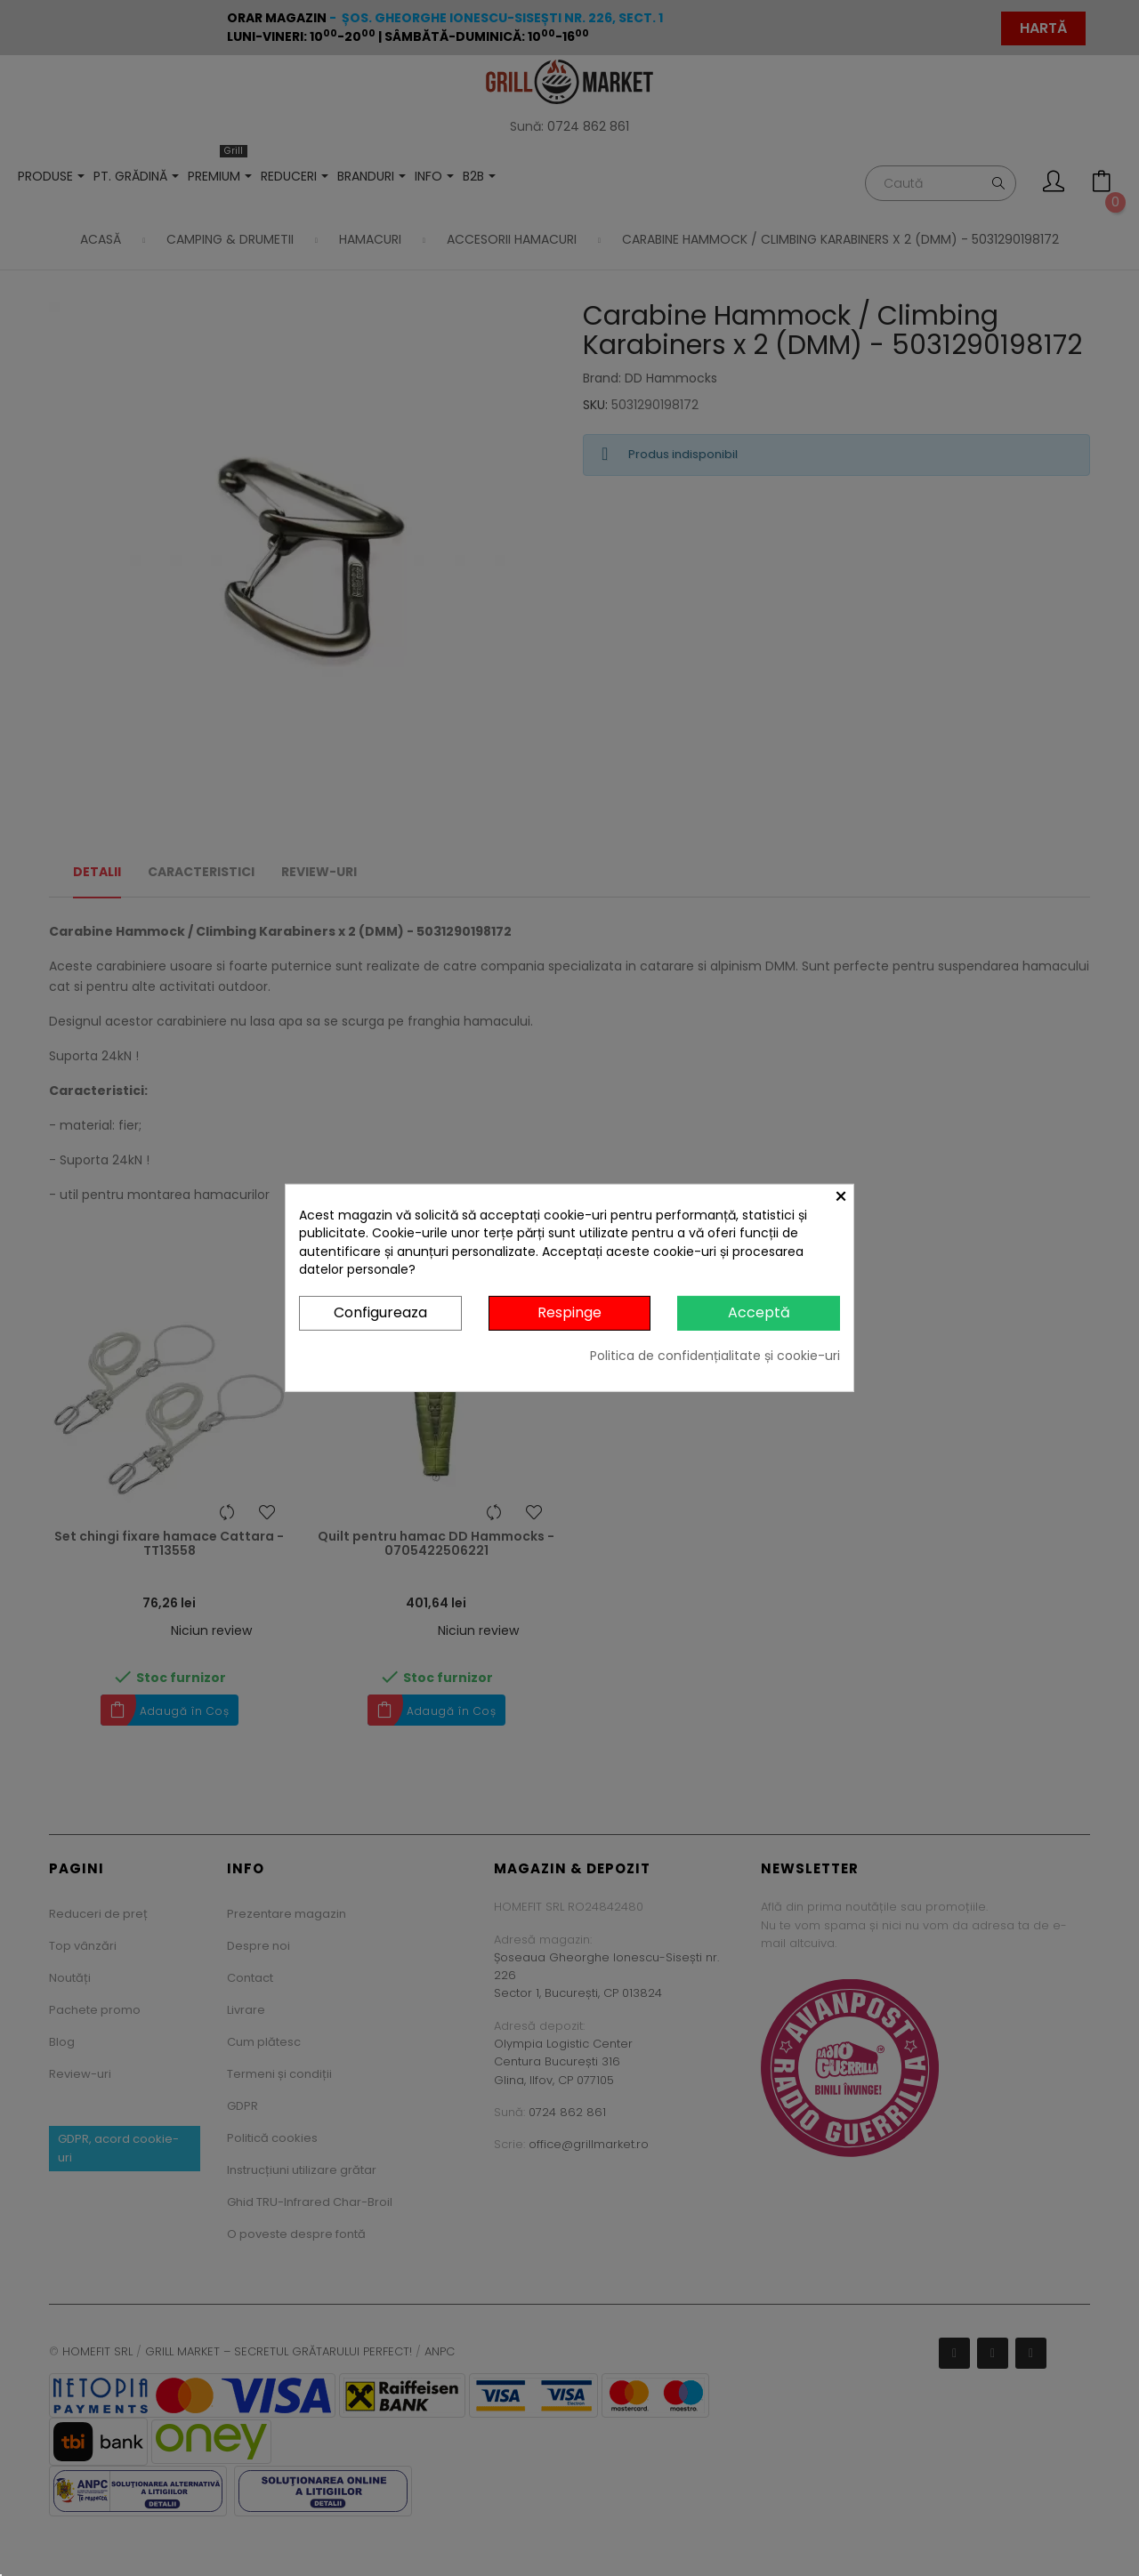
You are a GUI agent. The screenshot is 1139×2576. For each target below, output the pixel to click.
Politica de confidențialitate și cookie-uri (715, 1355)
